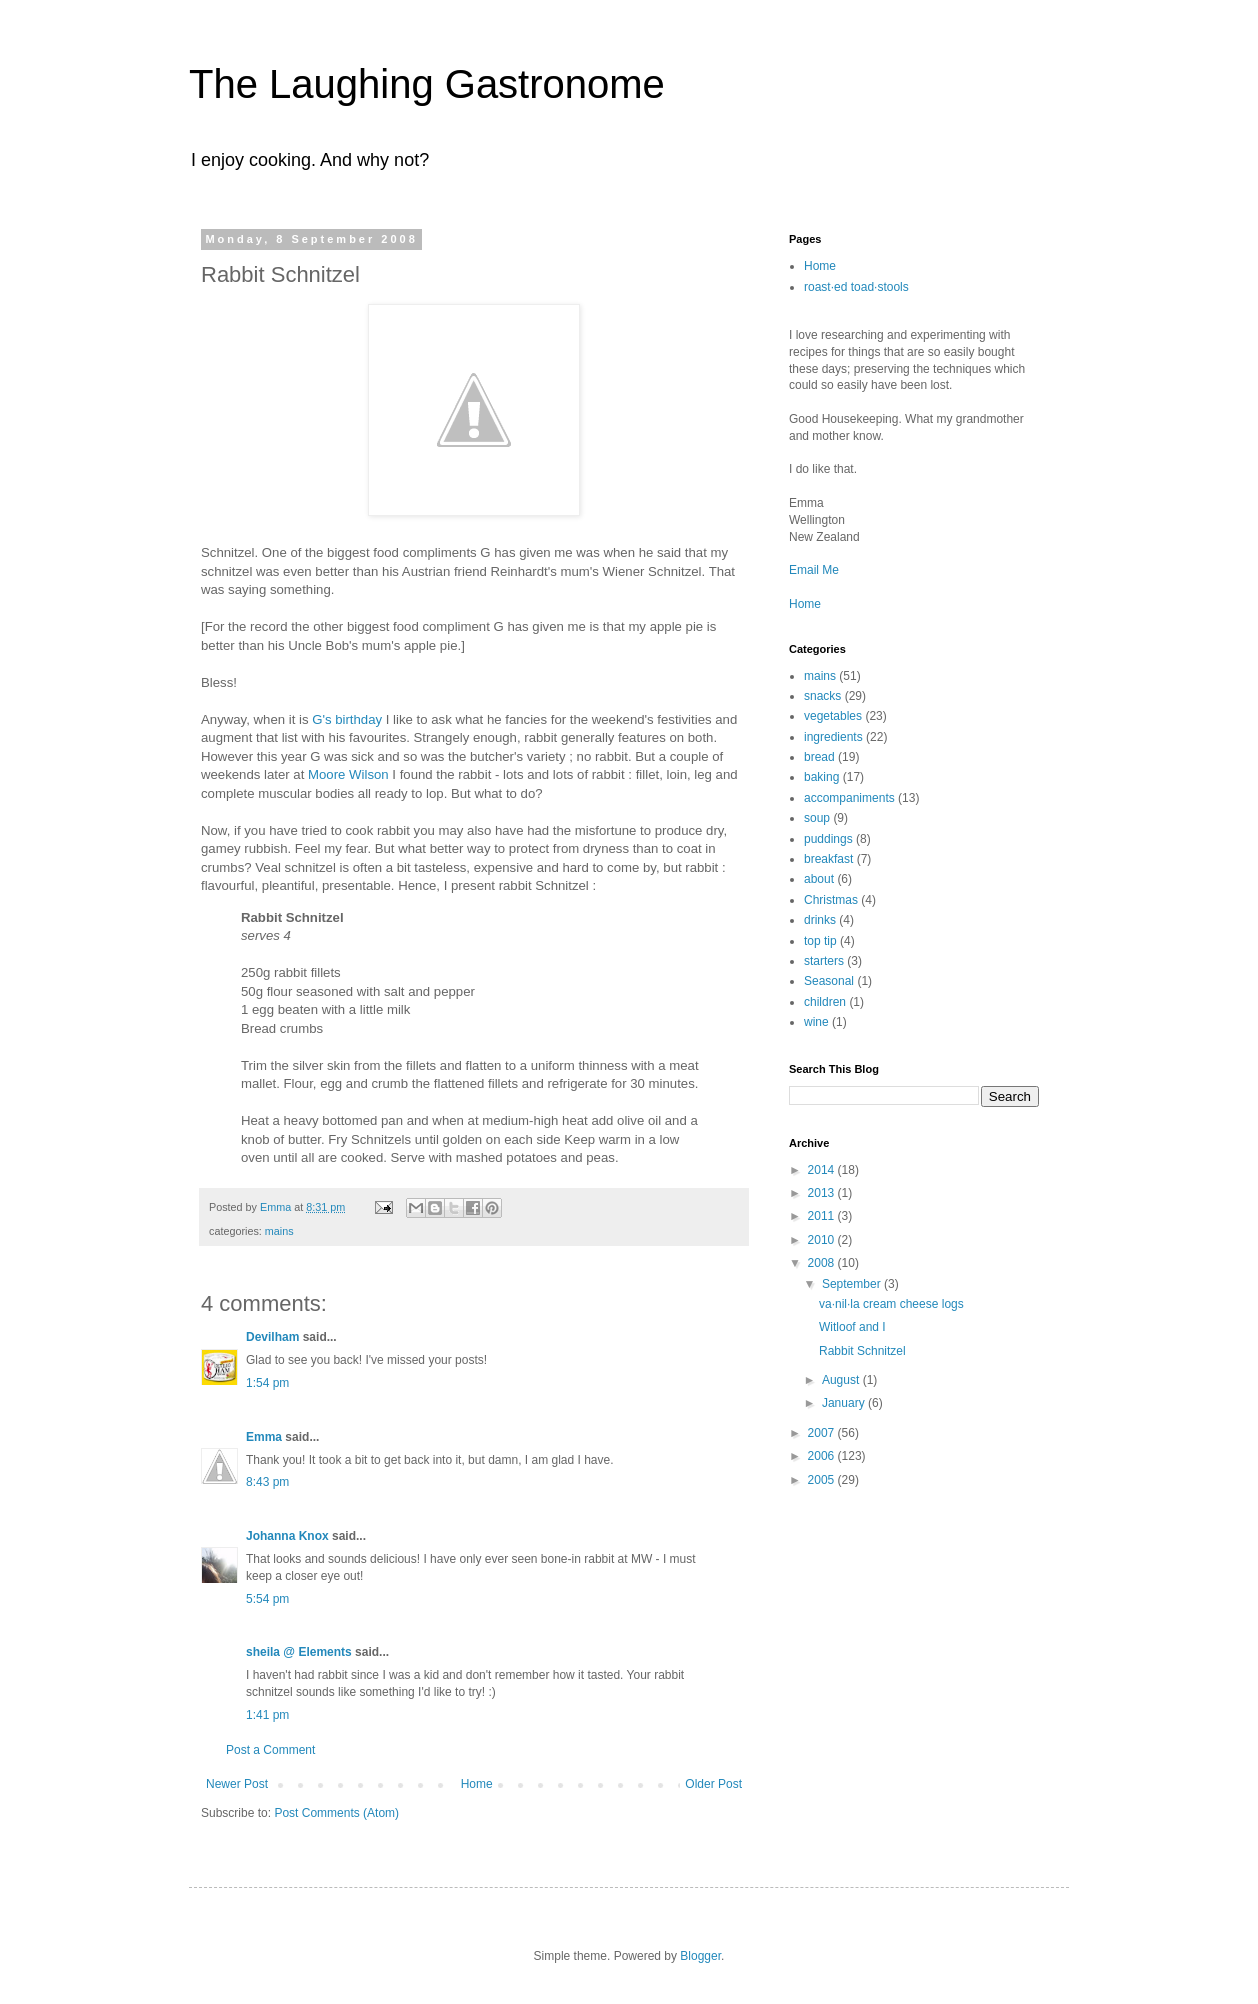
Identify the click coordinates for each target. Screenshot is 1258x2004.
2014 (823, 1170)
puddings (828, 839)
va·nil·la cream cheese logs (891, 1304)
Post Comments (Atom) (336, 1813)
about (819, 879)
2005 (823, 1480)
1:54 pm (267, 1383)
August (842, 1380)
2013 (823, 1193)
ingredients (833, 737)
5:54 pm (267, 1599)
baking (821, 777)
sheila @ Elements (299, 1652)
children (825, 1002)
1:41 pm (267, 1715)
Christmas (831, 900)
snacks (822, 696)
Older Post (713, 1784)
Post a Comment (270, 1750)
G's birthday (347, 719)
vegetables (833, 716)
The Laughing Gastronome (427, 84)
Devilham (272, 1337)
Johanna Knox (287, 1536)
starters (824, 961)
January (845, 1403)
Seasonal (829, 981)
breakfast (828, 859)
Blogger (700, 1956)
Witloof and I (852, 1327)
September (853, 1284)
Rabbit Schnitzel (862, 1351)
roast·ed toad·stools (856, 287)
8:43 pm (267, 1482)
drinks (820, 920)
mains (279, 1231)
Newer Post (237, 1784)
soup (817, 818)
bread (819, 757)
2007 (823, 1433)
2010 (823, 1240)
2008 (823, 1263)
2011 (823, 1216)
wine (816, 1022)
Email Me (814, 570)
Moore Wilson (348, 774)
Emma (264, 1437)
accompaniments (849, 798)
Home (477, 1784)
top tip (820, 941)
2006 (823, 1456)
